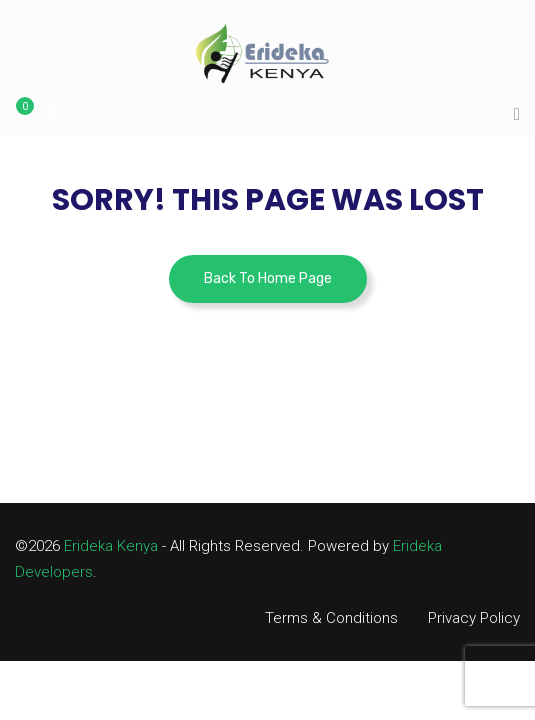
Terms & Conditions (331, 618)
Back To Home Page (268, 278)
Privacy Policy (474, 618)
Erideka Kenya (111, 546)
